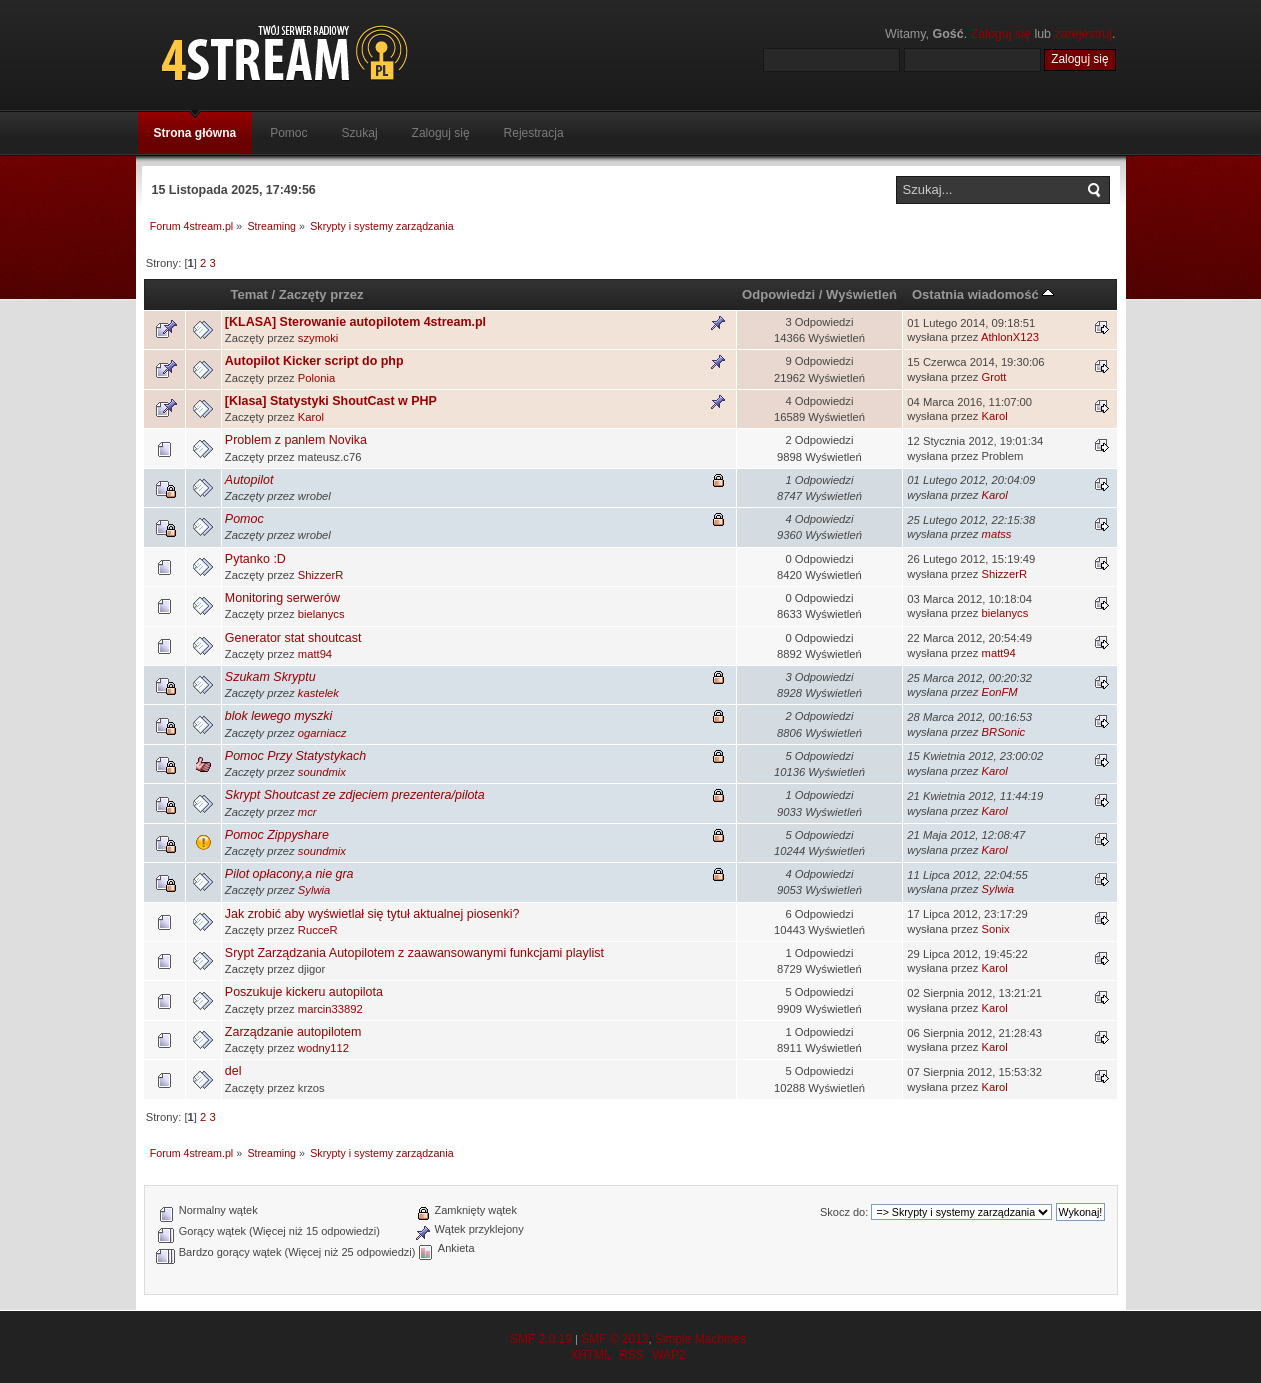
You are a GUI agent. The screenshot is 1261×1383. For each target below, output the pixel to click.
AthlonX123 (1010, 337)
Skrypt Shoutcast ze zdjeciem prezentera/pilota (355, 795)
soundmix (322, 772)
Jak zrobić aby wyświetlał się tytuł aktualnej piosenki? (372, 914)
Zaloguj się (1001, 34)
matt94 (315, 654)
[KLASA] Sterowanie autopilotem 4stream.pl (355, 322)
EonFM (1000, 692)
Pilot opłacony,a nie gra (289, 874)
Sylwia (314, 890)
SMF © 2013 (615, 1339)
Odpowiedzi (778, 294)
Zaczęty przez (321, 294)
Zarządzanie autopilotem (293, 1032)
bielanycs (321, 614)
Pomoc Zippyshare (277, 835)
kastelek (318, 693)
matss (997, 534)
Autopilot (249, 480)
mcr (307, 812)
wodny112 (323, 1048)
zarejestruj (1084, 34)
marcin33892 (330, 1009)
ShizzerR (321, 575)
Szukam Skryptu (270, 677)
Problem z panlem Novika (296, 440)
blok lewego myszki (278, 716)
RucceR (318, 930)
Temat (248, 294)
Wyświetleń (861, 294)
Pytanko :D (255, 559)
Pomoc (244, 519)
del (233, 1071)
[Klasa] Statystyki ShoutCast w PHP (331, 401)
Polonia (316, 378)
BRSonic (1004, 732)
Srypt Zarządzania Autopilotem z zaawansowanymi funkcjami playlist (414, 953)
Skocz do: (844, 1212)
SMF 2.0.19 (541, 1339)
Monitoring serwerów (282, 598)
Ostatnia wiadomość (983, 294)
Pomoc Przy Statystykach (295, 756)
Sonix (996, 929)
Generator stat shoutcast (293, 638)
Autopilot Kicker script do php (314, 361)
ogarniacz (322, 733)
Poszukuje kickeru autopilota (304, 992)
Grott (994, 377)
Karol (311, 417)
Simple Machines (700, 1339)
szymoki (318, 338)
